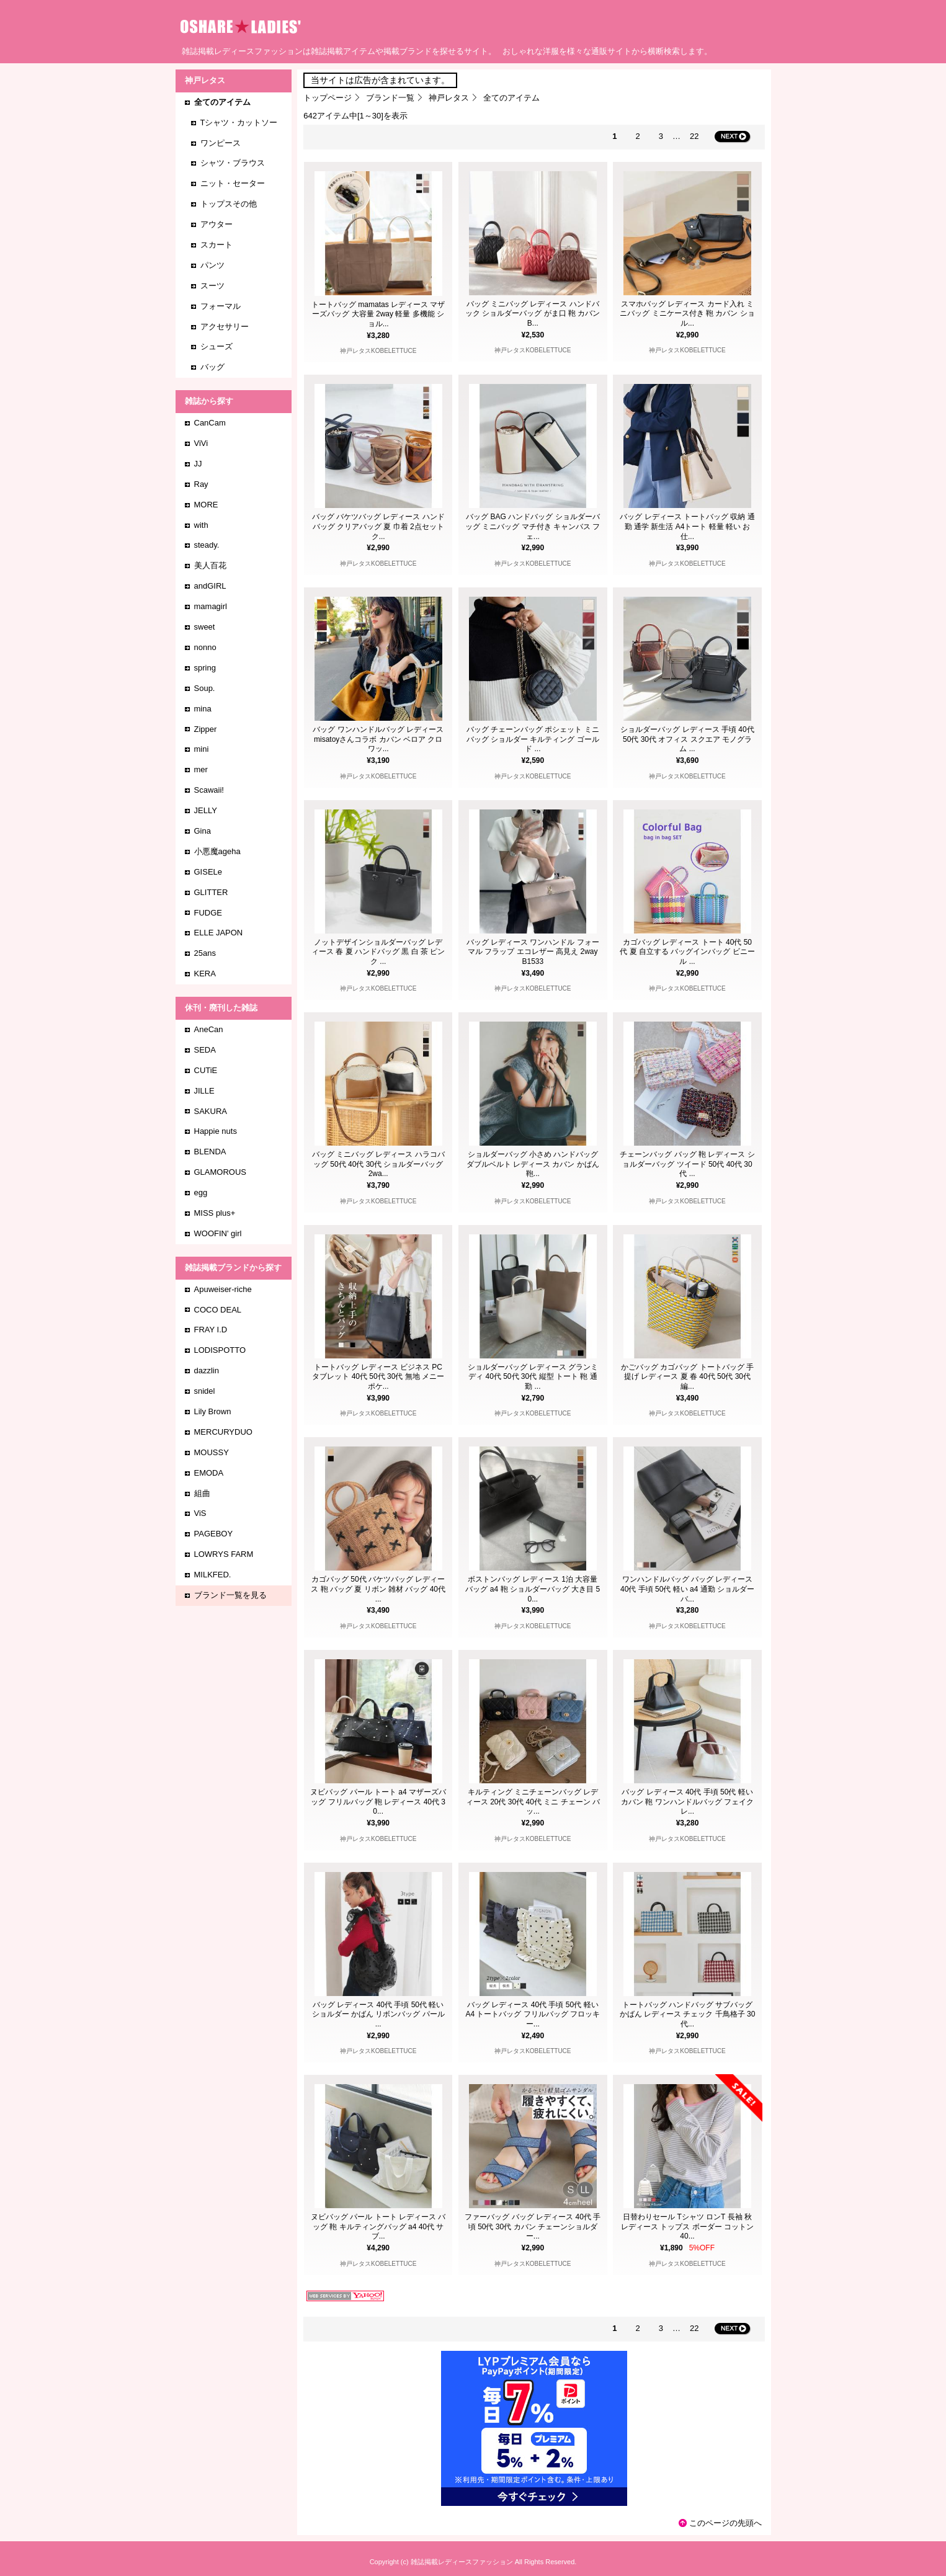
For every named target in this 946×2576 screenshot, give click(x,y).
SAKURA (210, 1111)
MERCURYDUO (223, 1432)
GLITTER (211, 892)
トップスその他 (228, 203)
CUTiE (206, 1070)
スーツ (212, 285)
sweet (204, 626)
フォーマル (220, 306)
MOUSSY (211, 1452)
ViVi (201, 443)
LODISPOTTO (220, 1350)
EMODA (209, 1472)
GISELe (208, 871)
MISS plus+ (215, 1213)
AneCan (208, 1029)
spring (205, 667)
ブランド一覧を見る (230, 1595)
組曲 (202, 1493)
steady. (207, 545)
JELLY (205, 810)
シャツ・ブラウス (232, 162)
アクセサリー (224, 326)
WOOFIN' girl (218, 1233)
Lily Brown (212, 1411)
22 (694, 136)
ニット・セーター (232, 183)
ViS (200, 1513)
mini (201, 749)
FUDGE (208, 912)
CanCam (210, 422)
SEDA (205, 1049)
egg (201, 1192)
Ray (201, 484)
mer (201, 769)
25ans (205, 953)
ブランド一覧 (390, 97)
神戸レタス (449, 97)
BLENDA (210, 1151)
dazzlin (206, 1370)
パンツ (212, 265)
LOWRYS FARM (224, 1554)
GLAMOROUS (220, 1172)
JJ (198, 463)
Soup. (204, 688)
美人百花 (210, 565)
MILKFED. (212, 1574)
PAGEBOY (213, 1533)
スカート (216, 244)
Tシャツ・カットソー (239, 122)
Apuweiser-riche (223, 1289)
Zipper (205, 729)
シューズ (216, 346)
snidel (204, 1391)
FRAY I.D (211, 1329)
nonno (205, 647)
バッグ (212, 367)
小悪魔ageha (217, 851)
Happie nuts (215, 1131)
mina (203, 708)
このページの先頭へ (725, 2523)
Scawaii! (209, 790)
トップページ (327, 97)
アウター (216, 224)
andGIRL (210, 586)
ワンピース (220, 143)
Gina (202, 831)
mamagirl (210, 606)
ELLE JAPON (218, 932)
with (201, 525)
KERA (205, 973)
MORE (206, 504)
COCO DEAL (218, 1309)
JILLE (204, 1090)
